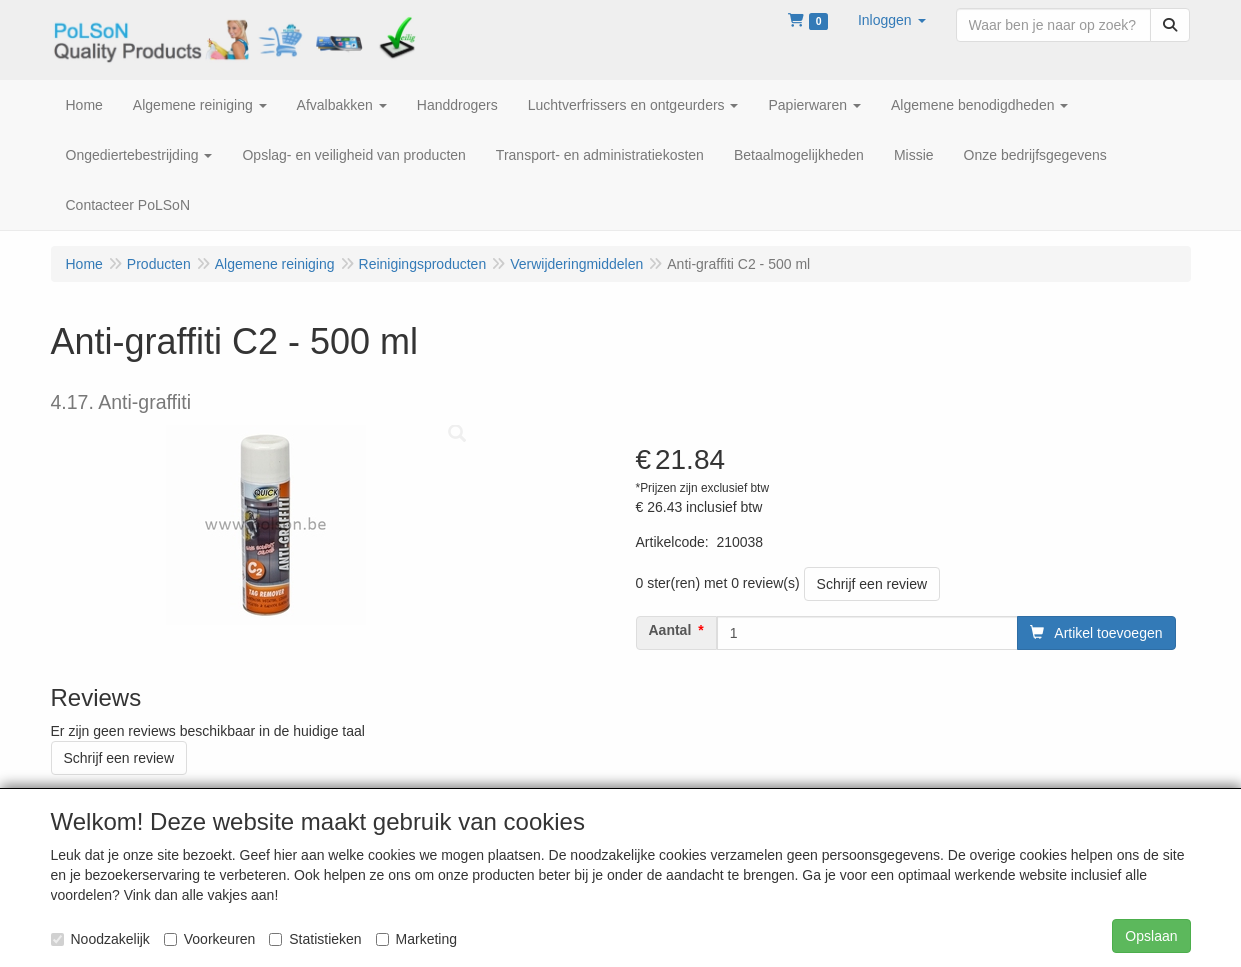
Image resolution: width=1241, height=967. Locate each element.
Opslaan (1151, 936)
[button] (892, 20)
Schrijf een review (872, 584)
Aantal (670, 630)
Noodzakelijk (100, 939)
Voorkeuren (210, 939)
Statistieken (315, 939)
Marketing (416, 939)
